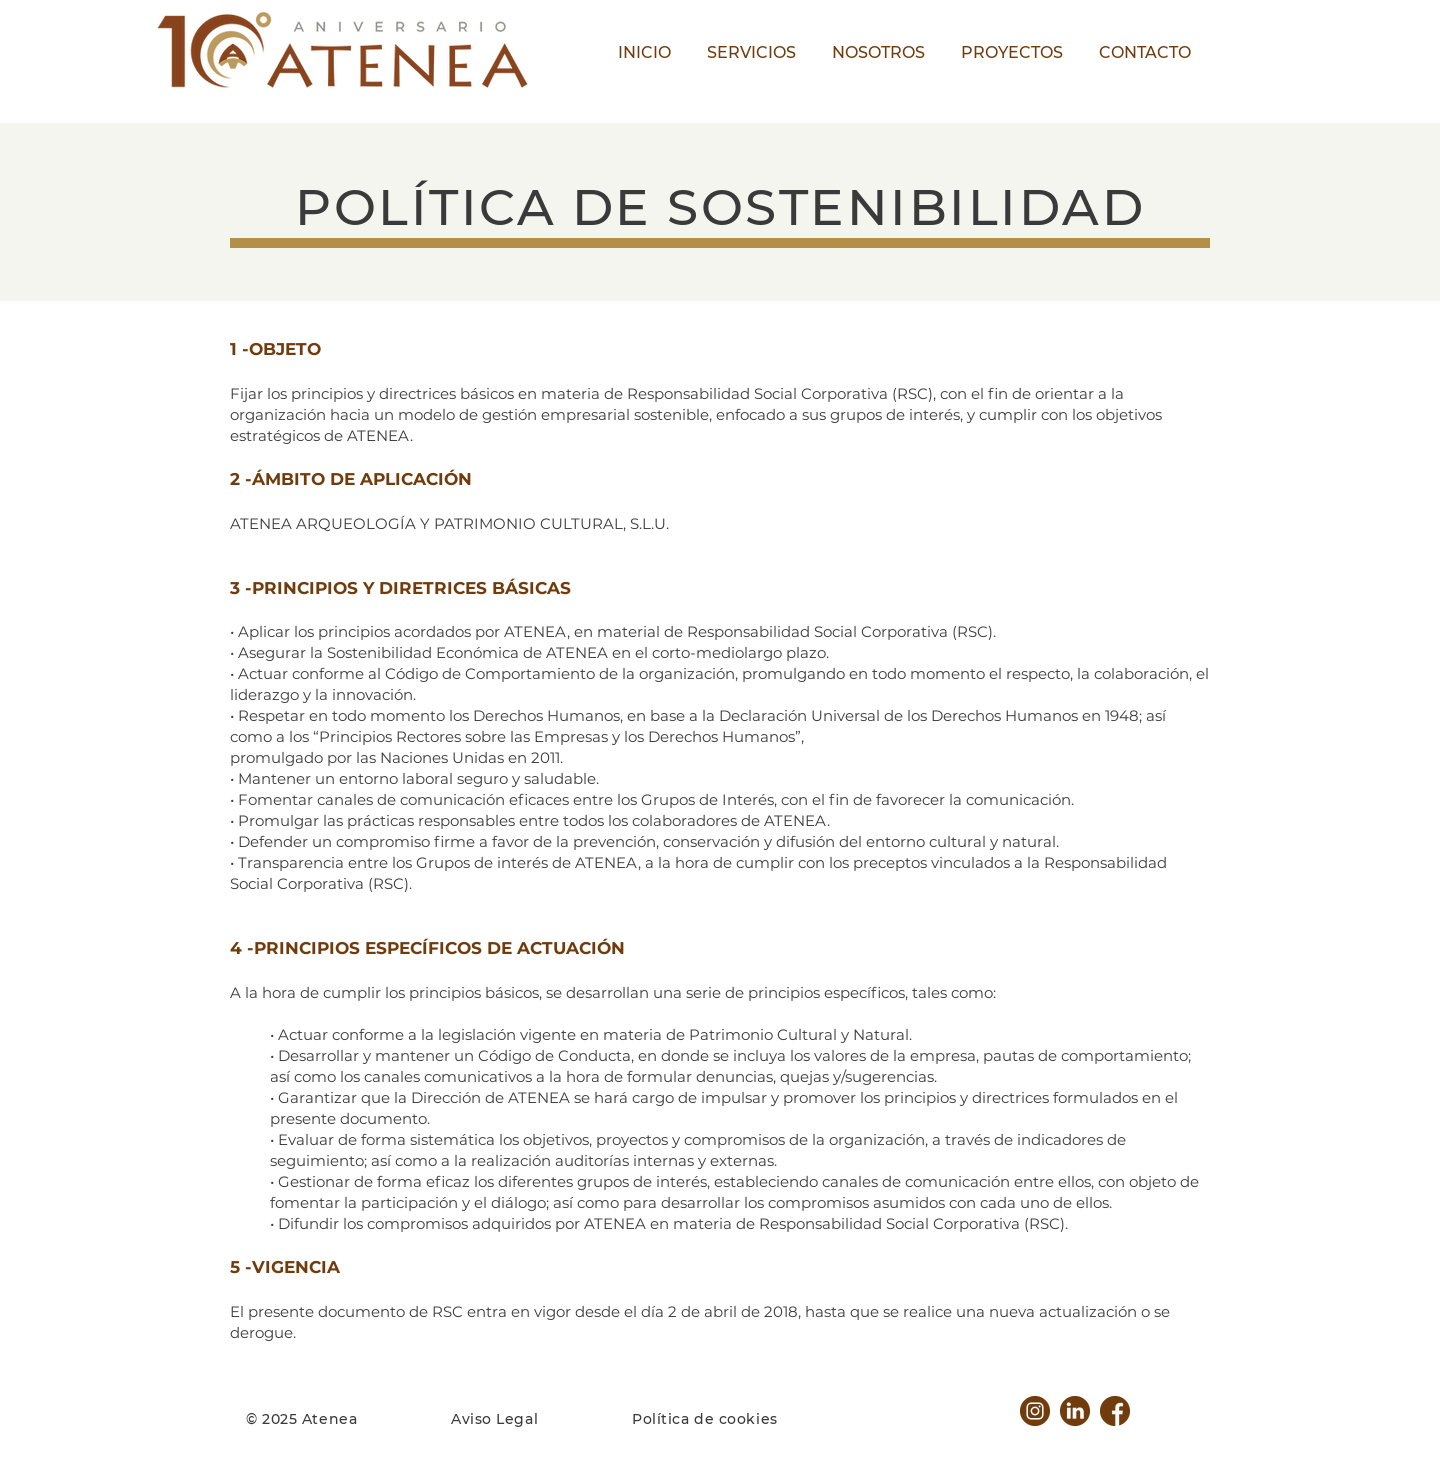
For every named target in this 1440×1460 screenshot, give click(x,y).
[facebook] (1115, 1411)
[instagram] (1035, 1411)
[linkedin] (1075, 1411)
